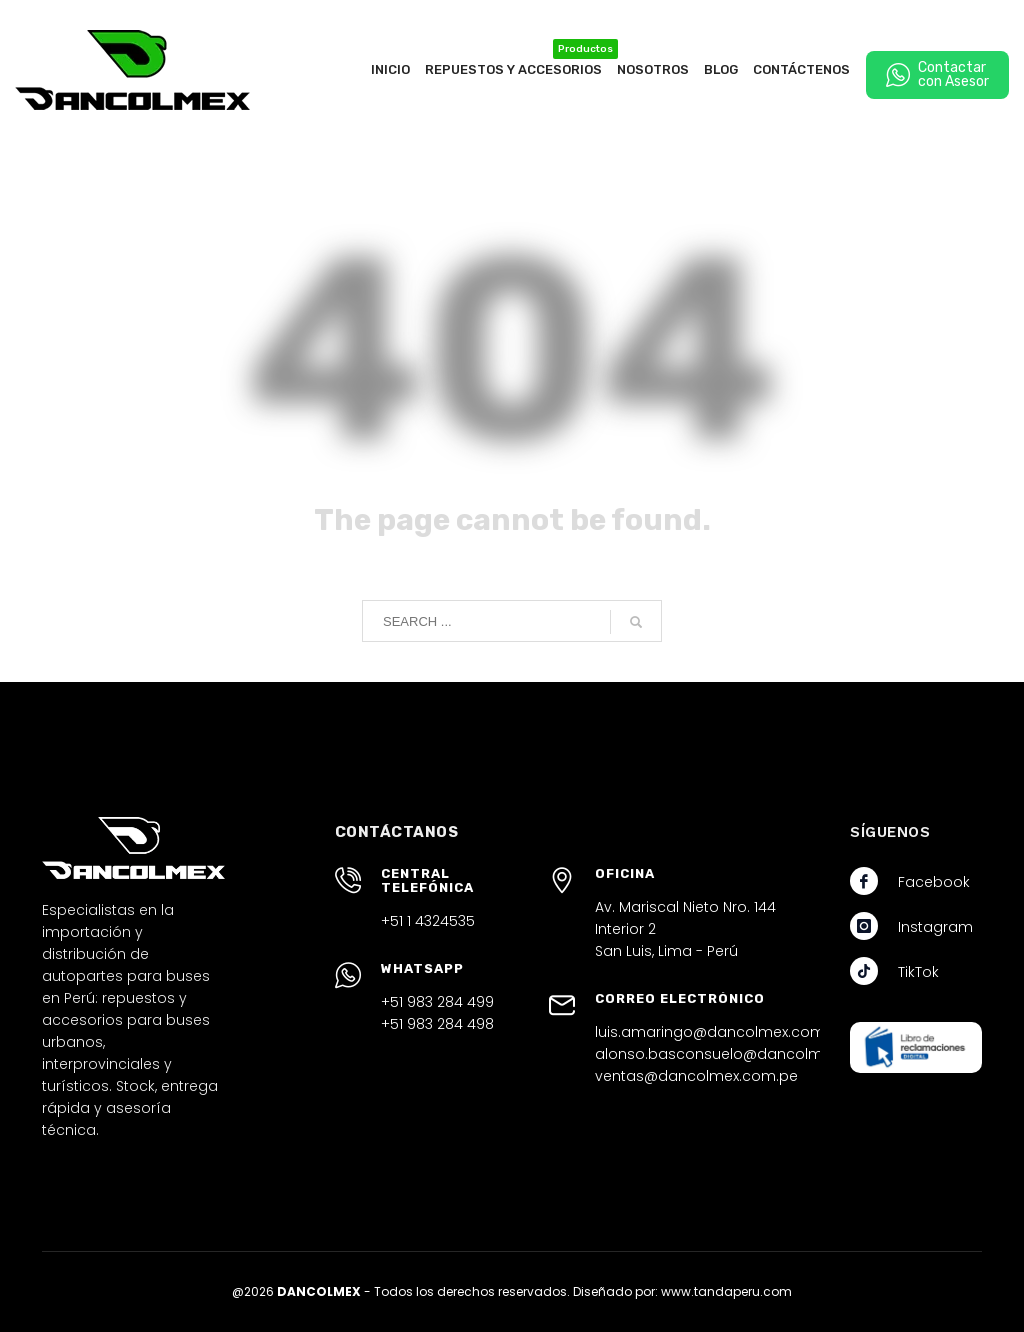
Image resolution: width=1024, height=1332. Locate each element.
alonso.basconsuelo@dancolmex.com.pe (746, 1054)
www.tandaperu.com (726, 1291)
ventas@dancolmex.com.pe (696, 1076)
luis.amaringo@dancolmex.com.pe (721, 1032)
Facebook (934, 882)
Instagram (935, 927)
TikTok (918, 972)
